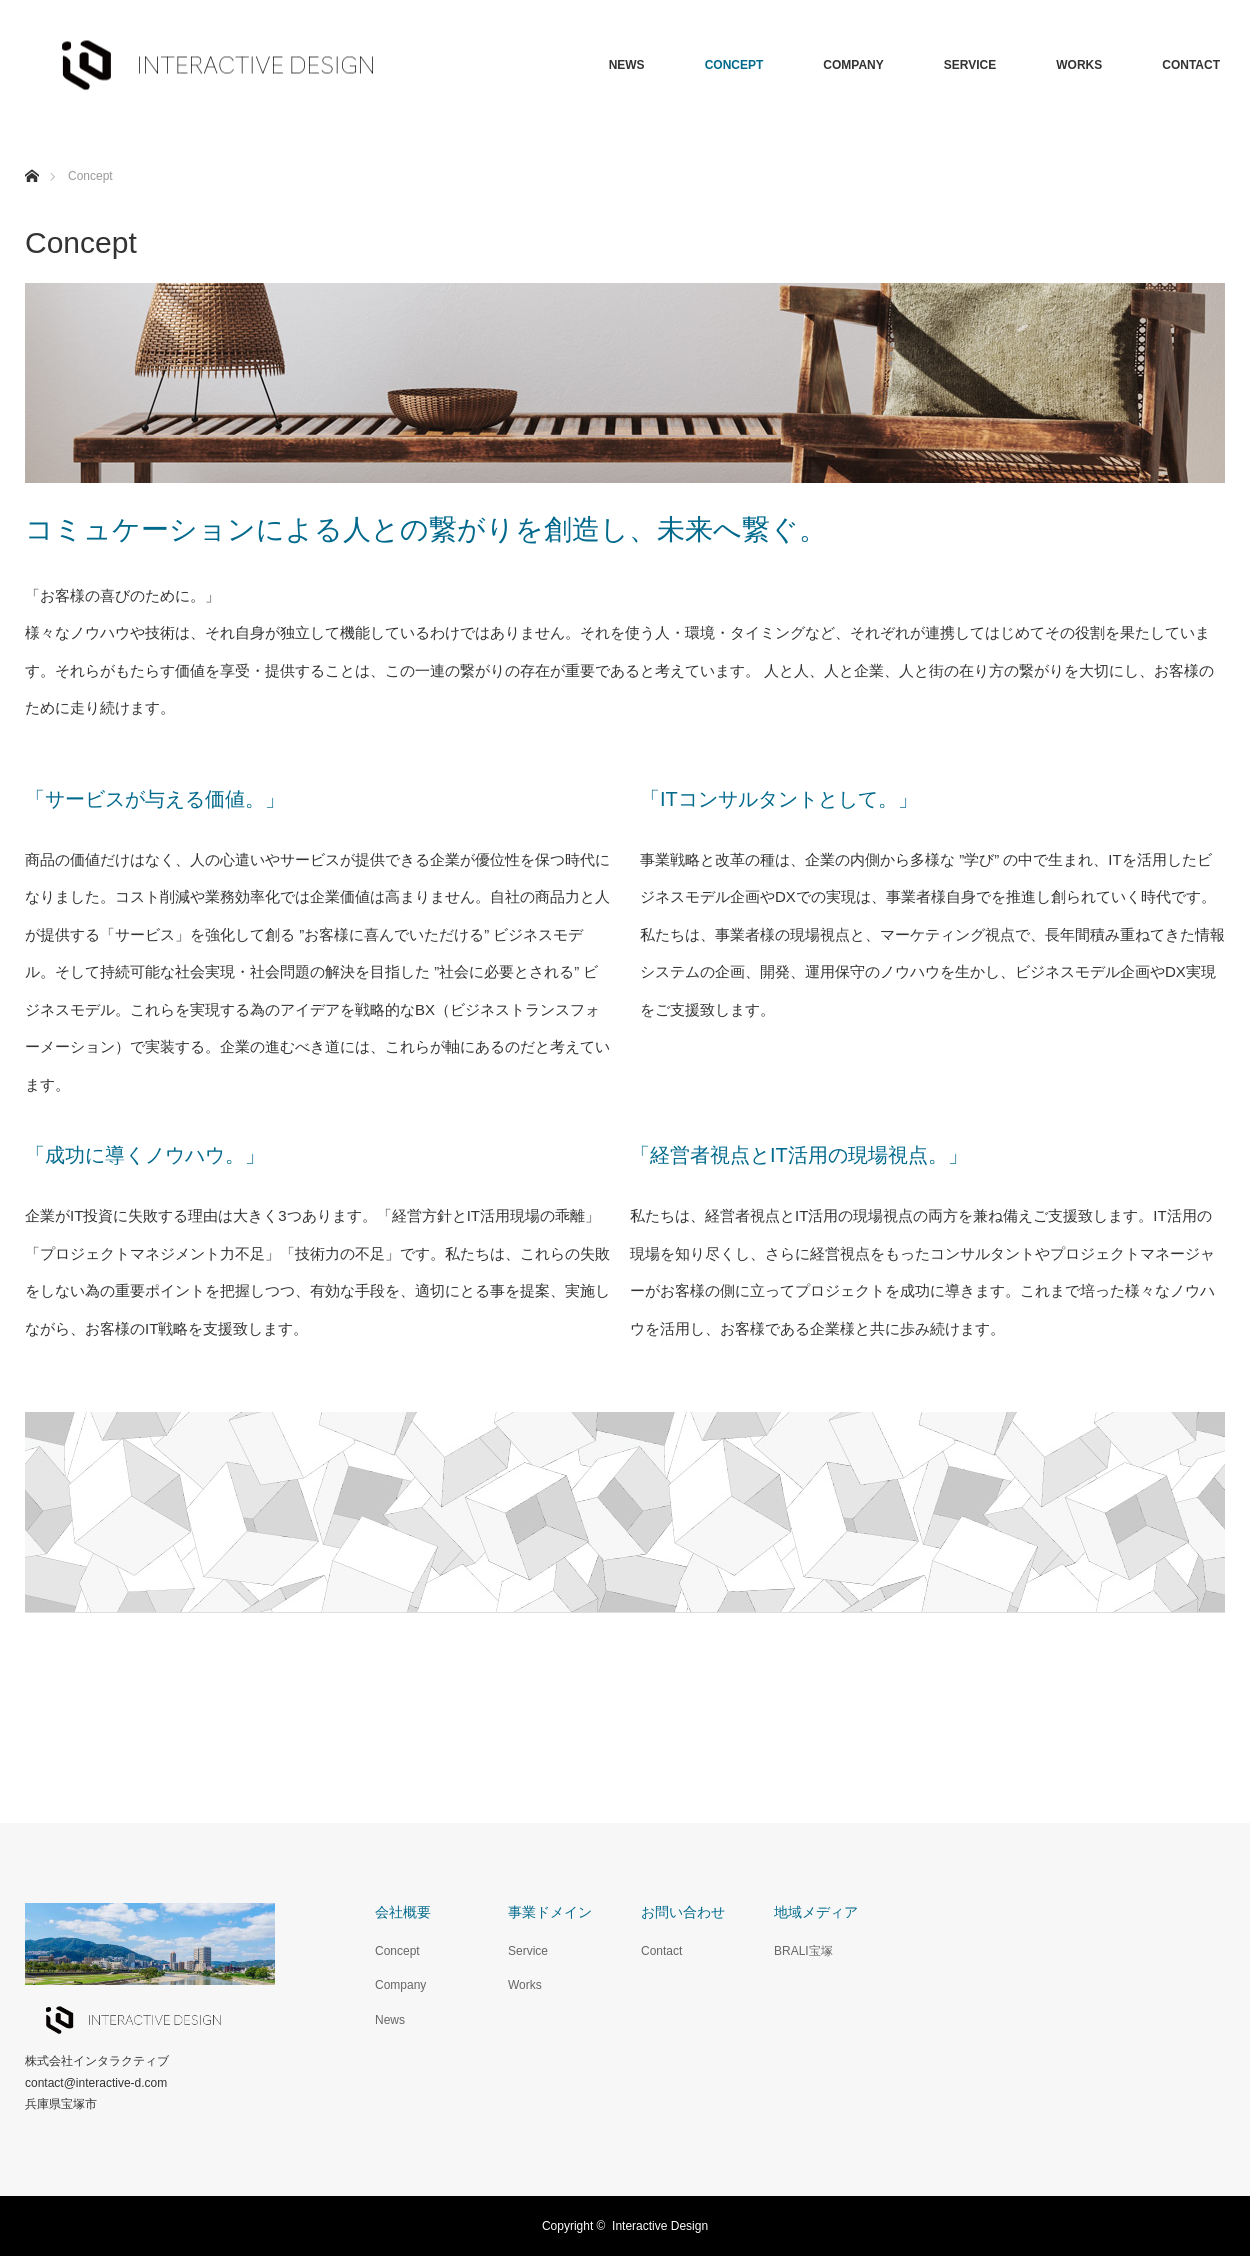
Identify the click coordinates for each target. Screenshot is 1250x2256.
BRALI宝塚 (803, 1951)
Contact (661, 1951)
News (390, 2020)
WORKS (1079, 65)
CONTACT (1191, 65)
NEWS (627, 65)
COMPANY (853, 65)
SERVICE (970, 65)
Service (528, 1951)
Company (400, 1985)
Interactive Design (660, 2226)
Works (525, 1985)
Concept (397, 1951)
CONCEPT (734, 65)
